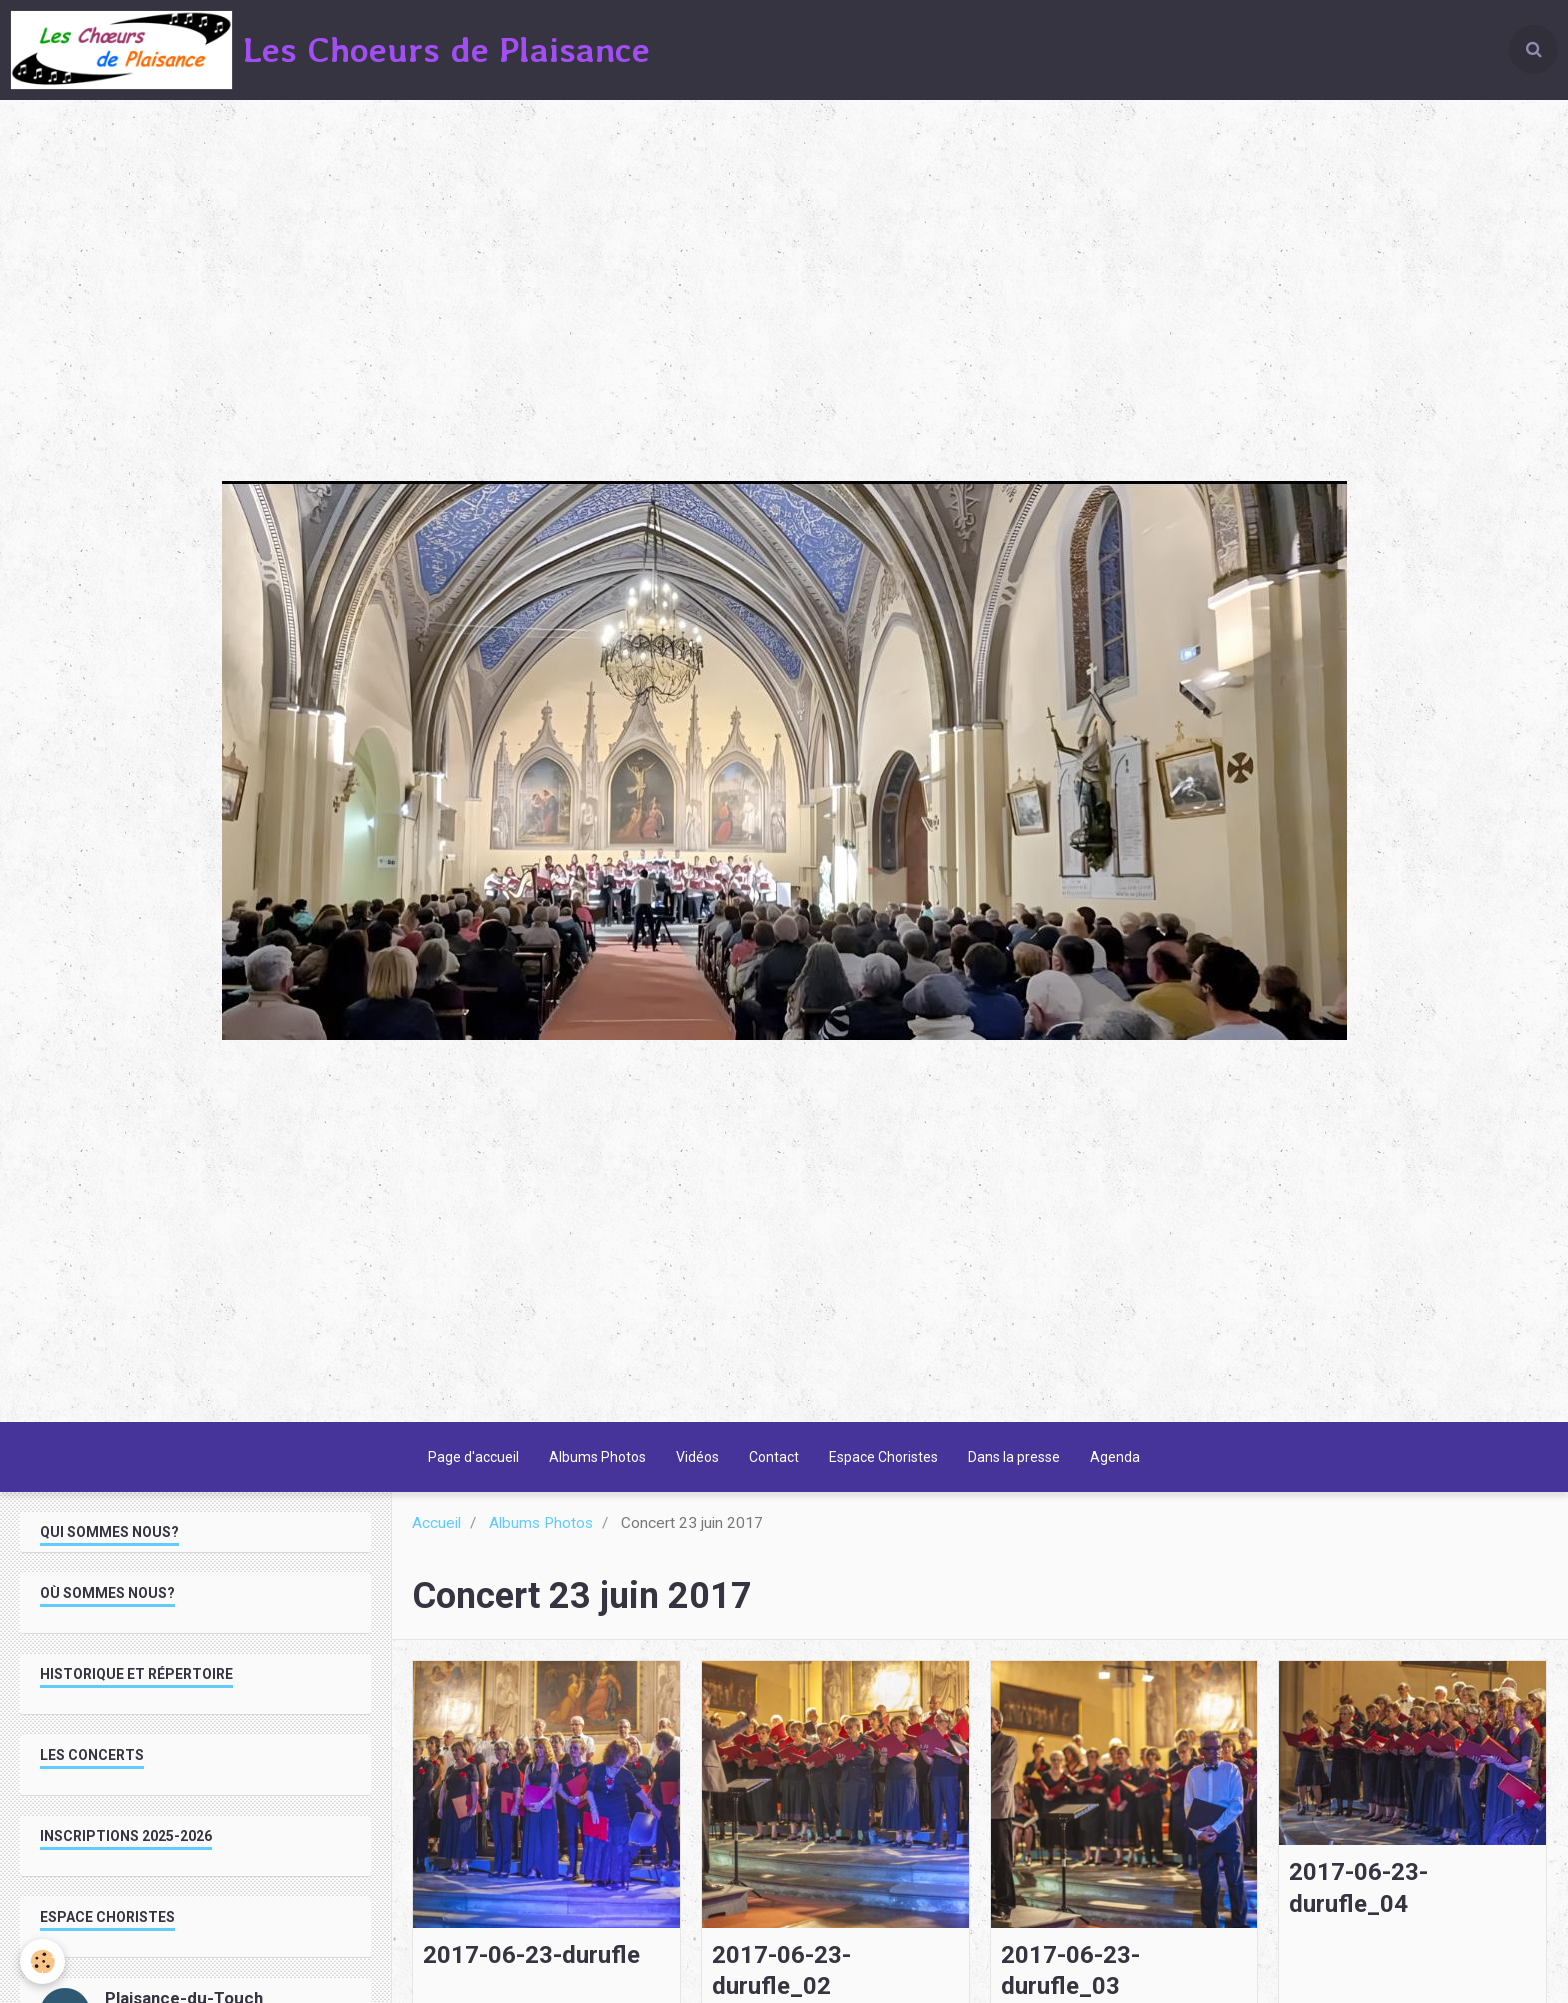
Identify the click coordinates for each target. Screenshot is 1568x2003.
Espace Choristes (883, 1457)
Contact (774, 1457)
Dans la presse (1014, 1457)
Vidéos (697, 1457)
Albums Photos (597, 1457)
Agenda (1115, 1457)
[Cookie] (42, 1961)
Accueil (436, 1523)
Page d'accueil (473, 1457)
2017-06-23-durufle (531, 1954)
